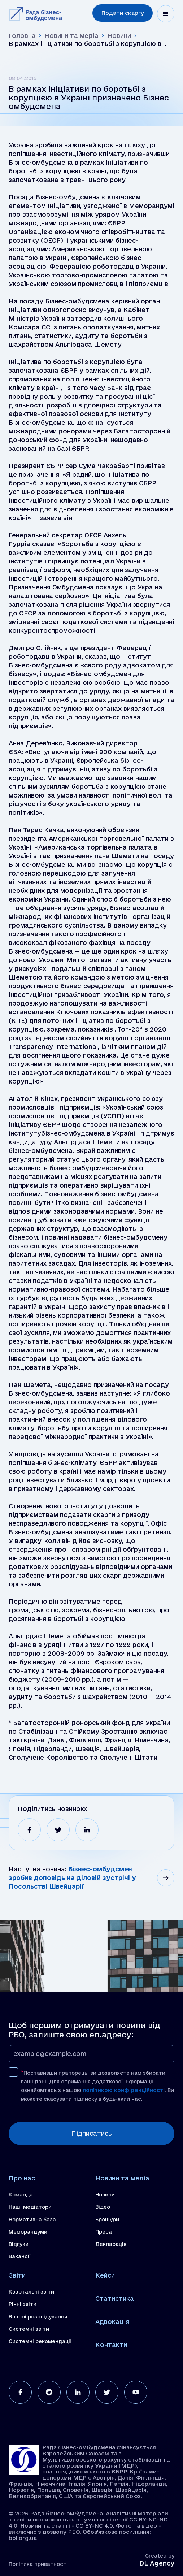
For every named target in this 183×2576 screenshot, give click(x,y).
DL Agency (156, 2563)
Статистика (114, 2298)
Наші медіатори (30, 2207)
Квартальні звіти (31, 2292)
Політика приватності (38, 2564)
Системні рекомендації (40, 2341)
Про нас (22, 2178)
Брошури (107, 2219)
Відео (102, 2207)
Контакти (111, 2344)
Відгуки (19, 2244)
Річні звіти (22, 2304)
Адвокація (112, 2321)
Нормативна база (32, 2219)
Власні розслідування (38, 2317)
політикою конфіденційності (124, 2090)
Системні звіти (29, 2329)
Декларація (110, 2244)
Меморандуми (28, 2232)
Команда (21, 2194)
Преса (103, 2232)
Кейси (105, 2275)
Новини (119, 35)
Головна (22, 35)
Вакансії (20, 2256)
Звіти (17, 2275)
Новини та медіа (71, 35)
